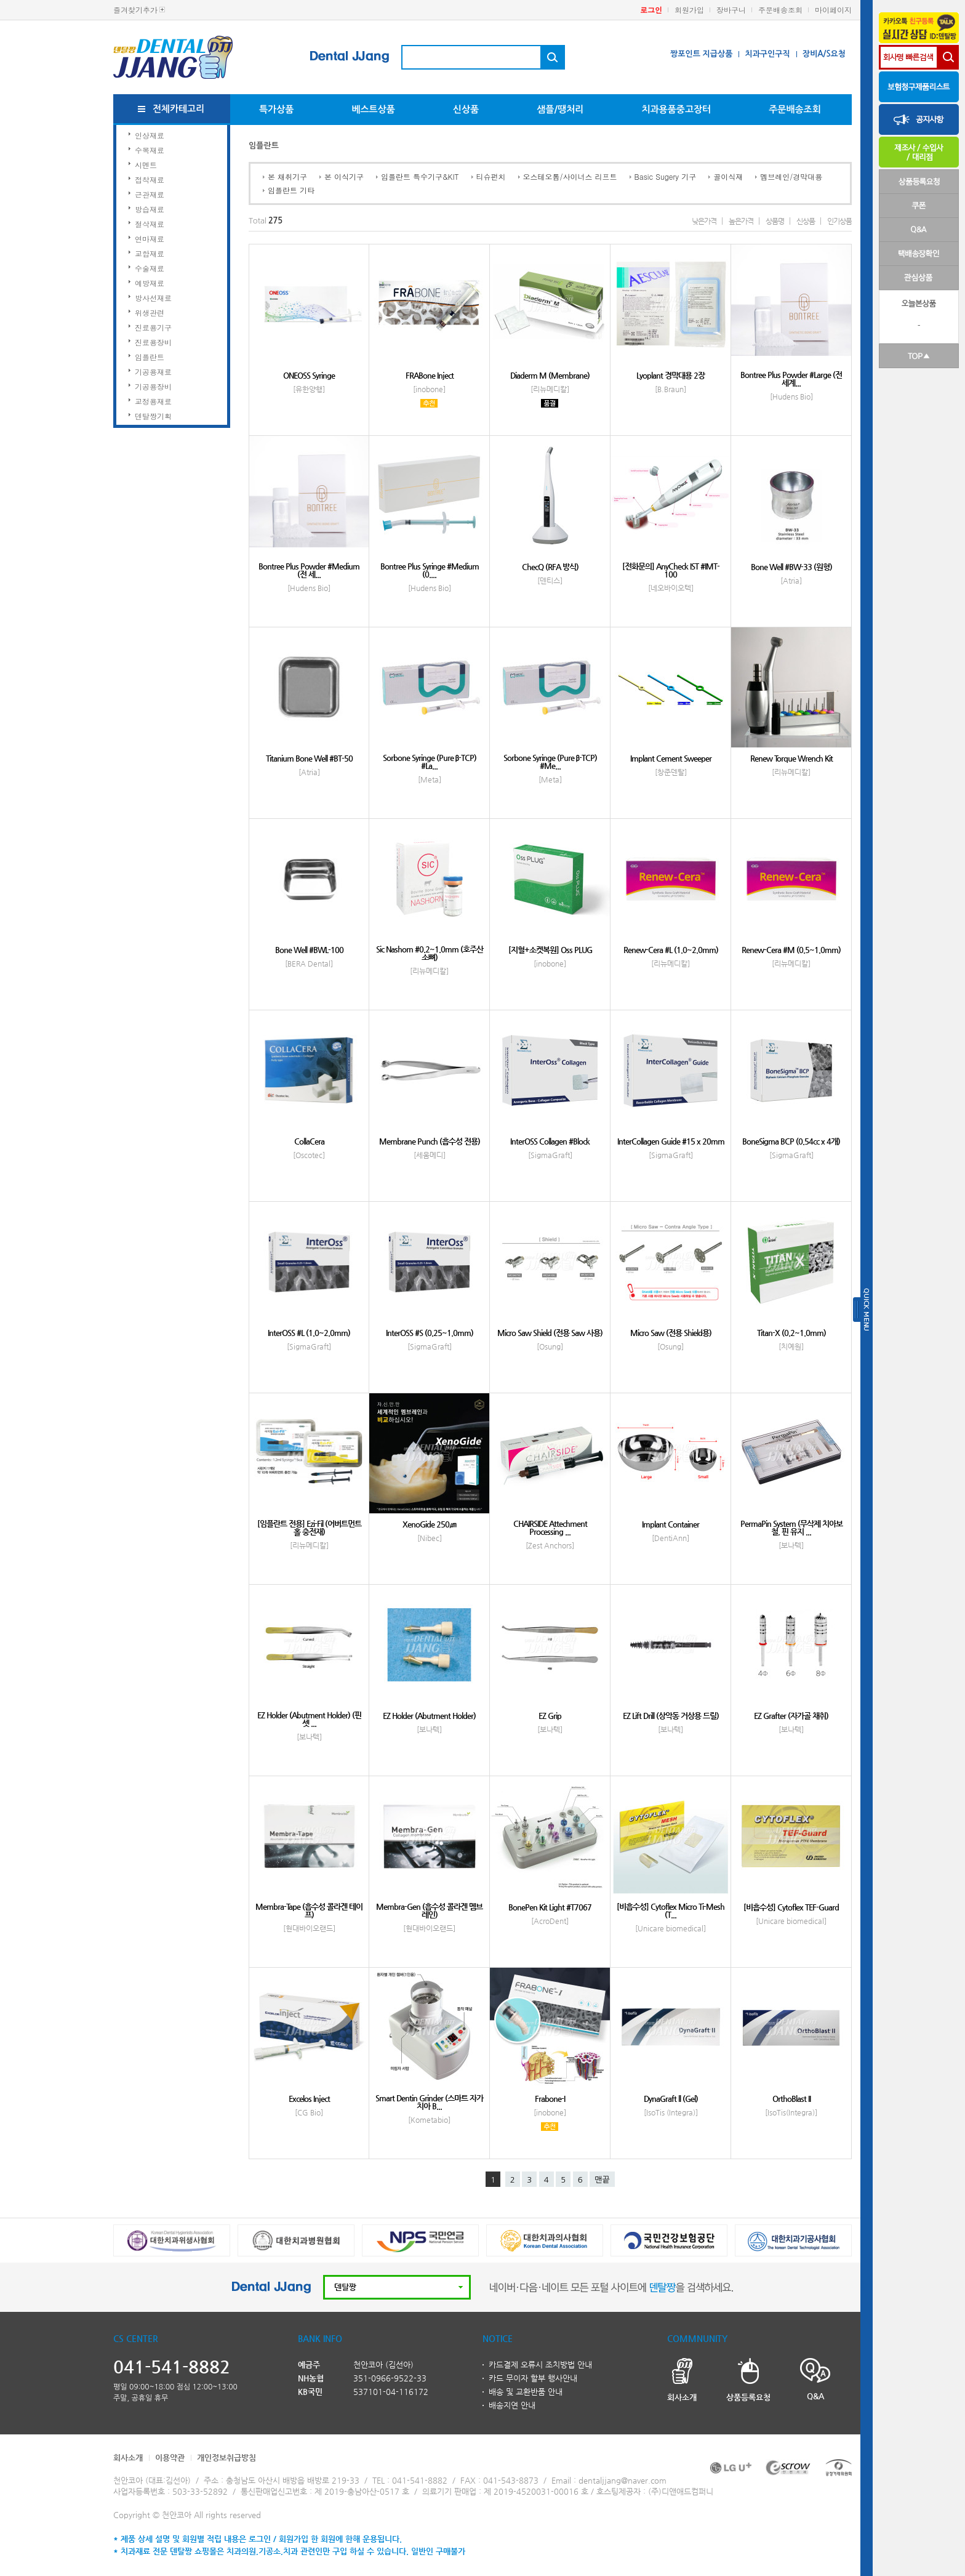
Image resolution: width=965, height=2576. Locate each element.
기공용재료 (153, 371)
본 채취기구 (287, 176)
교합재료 (149, 253)
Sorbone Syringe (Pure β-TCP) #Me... (550, 762)
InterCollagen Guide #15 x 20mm (670, 1141)
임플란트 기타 (291, 190)
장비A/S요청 (824, 54)
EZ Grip (550, 1716)
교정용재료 (153, 401)
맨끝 (602, 2180)
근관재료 (149, 194)
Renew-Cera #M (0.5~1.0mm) (791, 950)
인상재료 (149, 135)
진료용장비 (153, 342)
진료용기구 (153, 327)
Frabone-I (550, 2099)
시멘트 (146, 164)
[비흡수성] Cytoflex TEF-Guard (791, 1907)
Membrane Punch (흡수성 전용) (429, 1141)
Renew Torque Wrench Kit (791, 758)
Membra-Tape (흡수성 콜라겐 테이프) (308, 1910)
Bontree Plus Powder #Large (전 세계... (791, 379)
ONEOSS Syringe (309, 375)
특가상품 (276, 109)
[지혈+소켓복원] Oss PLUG (550, 950)
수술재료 (149, 268)
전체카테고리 (179, 108)
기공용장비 (153, 386)
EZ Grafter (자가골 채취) (791, 1716)
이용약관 (170, 2457)
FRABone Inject (430, 375)
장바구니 (731, 9)
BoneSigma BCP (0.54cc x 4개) (791, 1141)
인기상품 (839, 221)
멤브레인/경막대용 (791, 176)
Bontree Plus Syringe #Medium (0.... (429, 570)
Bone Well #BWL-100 (309, 950)
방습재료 (149, 209)
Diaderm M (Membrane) (550, 375)
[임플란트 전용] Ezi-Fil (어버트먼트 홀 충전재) (309, 1527)
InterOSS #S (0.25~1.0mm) (429, 1333)
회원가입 (689, 9)
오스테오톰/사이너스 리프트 (570, 176)
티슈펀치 (491, 176)
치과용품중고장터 (676, 109)
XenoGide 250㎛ (429, 1524)
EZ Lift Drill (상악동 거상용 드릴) (671, 1716)
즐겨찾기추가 (135, 9)
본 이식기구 (344, 176)
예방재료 (149, 283)
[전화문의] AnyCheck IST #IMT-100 (670, 570)
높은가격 (741, 221)
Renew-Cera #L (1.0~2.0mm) (670, 950)
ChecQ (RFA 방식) (550, 567)
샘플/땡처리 (560, 109)
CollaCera (309, 1141)
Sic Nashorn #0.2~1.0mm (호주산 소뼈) (429, 953)
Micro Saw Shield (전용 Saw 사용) (550, 1333)
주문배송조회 (780, 9)
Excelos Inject (309, 2099)
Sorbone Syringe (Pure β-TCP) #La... (429, 762)
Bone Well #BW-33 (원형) (791, 567)
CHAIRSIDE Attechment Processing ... (550, 1527)
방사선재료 (153, 297)
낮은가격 (704, 221)
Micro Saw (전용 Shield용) (670, 1333)
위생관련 (149, 312)
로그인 (651, 9)
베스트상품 (373, 109)
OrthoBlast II (791, 2099)
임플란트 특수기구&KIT (419, 176)
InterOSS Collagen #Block (550, 1141)
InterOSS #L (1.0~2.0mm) (309, 1333)
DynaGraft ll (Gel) (671, 2099)
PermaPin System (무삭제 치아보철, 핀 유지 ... (791, 1527)
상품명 (775, 221)
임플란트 (149, 357)
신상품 (466, 109)
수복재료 (149, 150)
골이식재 (728, 176)
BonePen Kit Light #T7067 (549, 1907)
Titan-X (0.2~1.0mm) (791, 1333)
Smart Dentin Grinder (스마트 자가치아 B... (429, 2102)
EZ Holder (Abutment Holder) (429, 1716)
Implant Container (670, 1524)
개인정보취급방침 (226, 2457)
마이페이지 (833, 9)
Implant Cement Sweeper (670, 758)
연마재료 (149, 238)
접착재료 (149, 179)
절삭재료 (149, 224)
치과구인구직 (767, 54)
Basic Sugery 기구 (666, 176)
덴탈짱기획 (153, 416)
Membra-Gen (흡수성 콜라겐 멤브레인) (429, 1910)
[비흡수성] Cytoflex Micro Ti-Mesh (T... (670, 1910)
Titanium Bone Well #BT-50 (309, 758)
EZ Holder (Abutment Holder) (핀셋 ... (309, 1719)
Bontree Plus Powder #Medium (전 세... (308, 570)
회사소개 (128, 2457)
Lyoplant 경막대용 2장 (670, 375)
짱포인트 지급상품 (701, 54)
